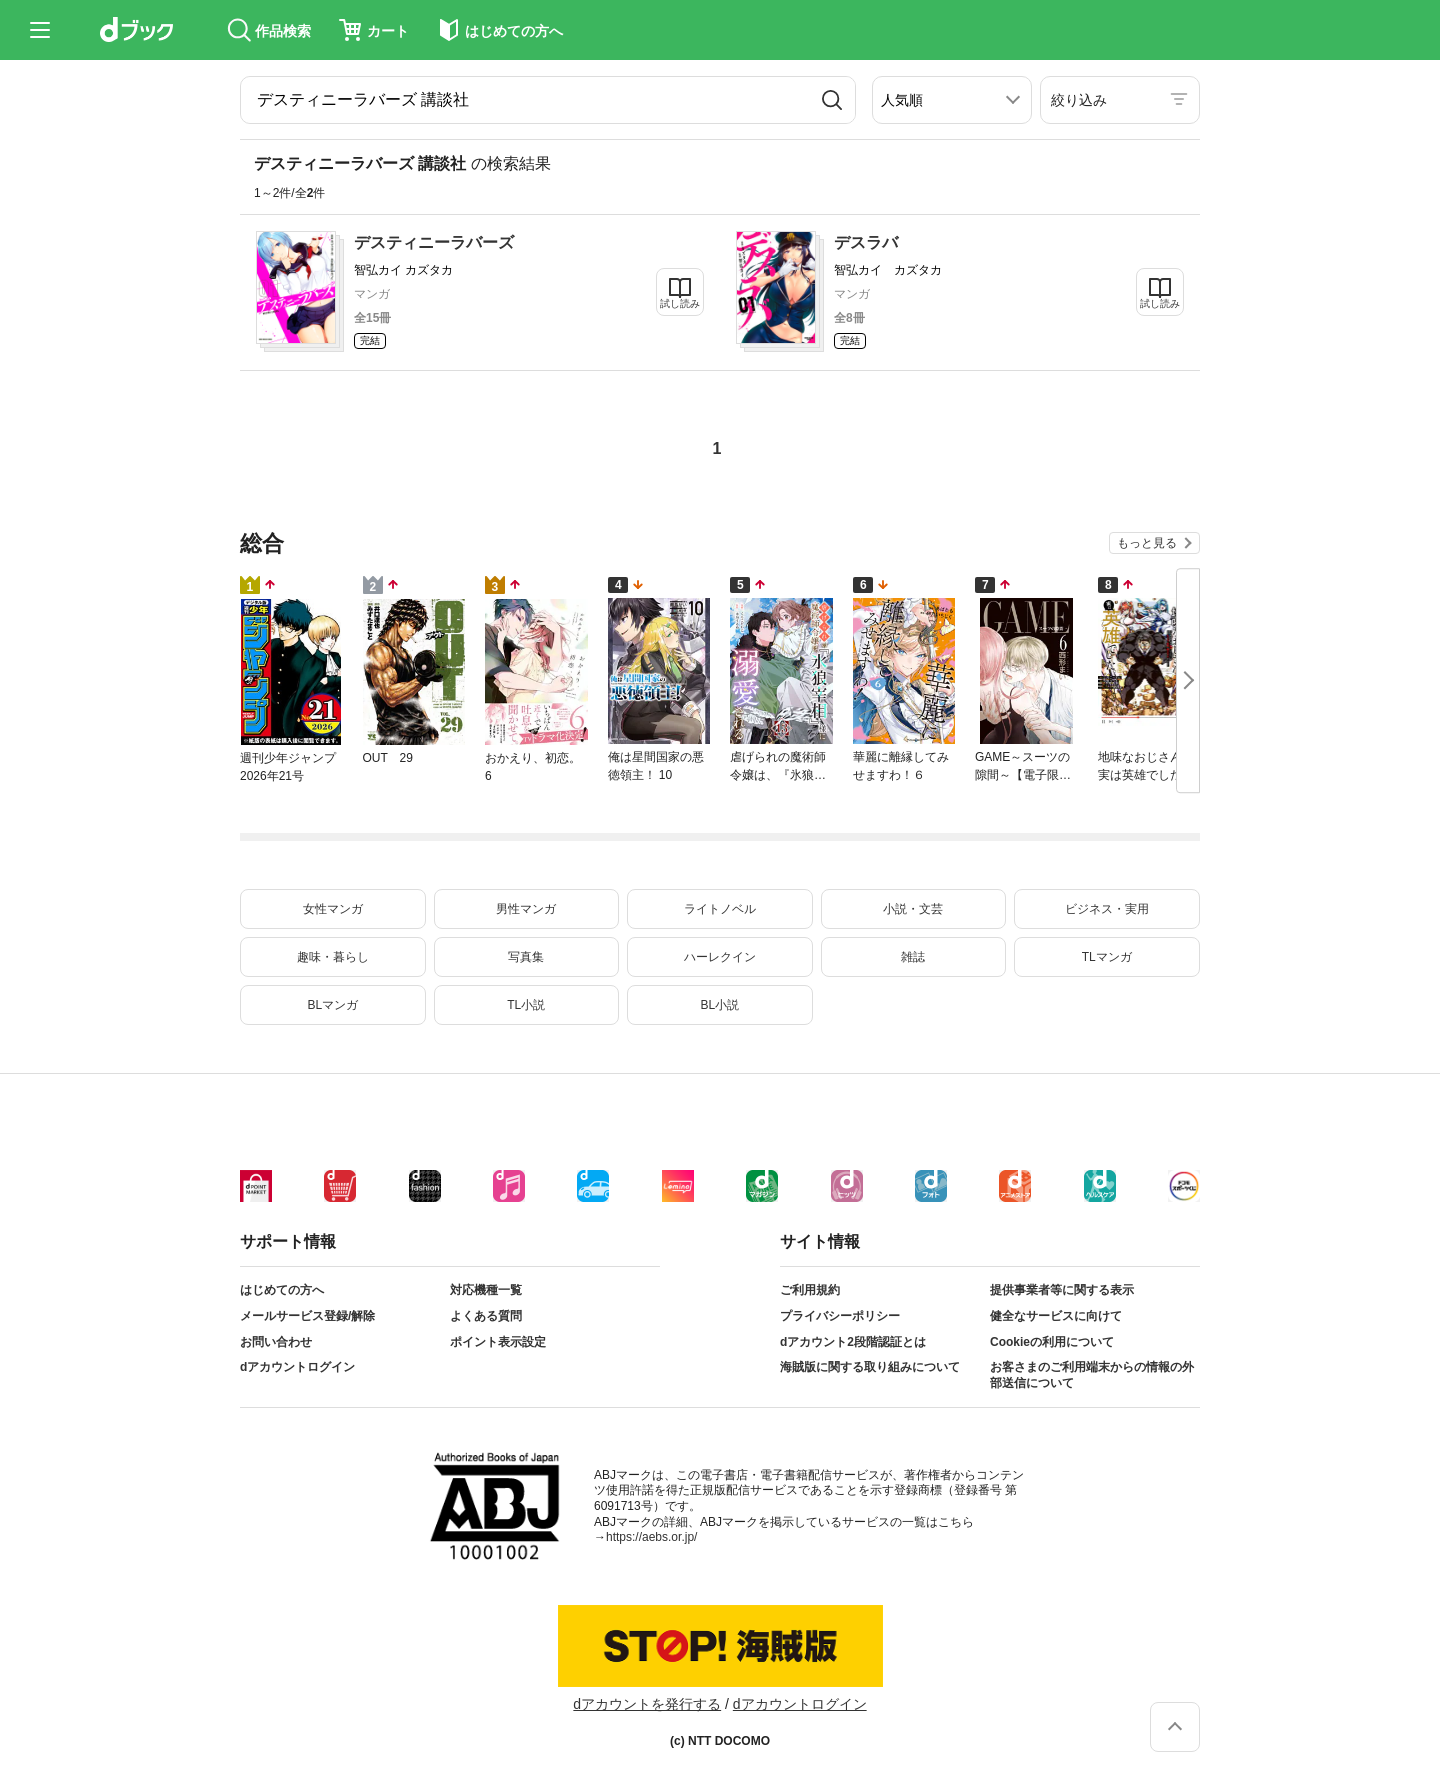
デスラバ (866, 242)
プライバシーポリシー (840, 1316)
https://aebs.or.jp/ (651, 1537)
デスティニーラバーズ (434, 242)
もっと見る (1147, 543)
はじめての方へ (282, 1290)
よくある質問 (486, 1316)
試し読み (680, 303)
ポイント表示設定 (498, 1342)
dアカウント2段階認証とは (853, 1342)
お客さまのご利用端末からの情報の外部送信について (1092, 1375)
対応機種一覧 (486, 1290)
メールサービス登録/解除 (307, 1316)
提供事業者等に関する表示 (1062, 1290)
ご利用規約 (810, 1290)
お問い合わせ (276, 1342)
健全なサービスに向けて (1056, 1316)
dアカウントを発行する (647, 1704)
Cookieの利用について (1052, 1342)
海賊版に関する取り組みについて (870, 1367)
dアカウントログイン (297, 1367)
